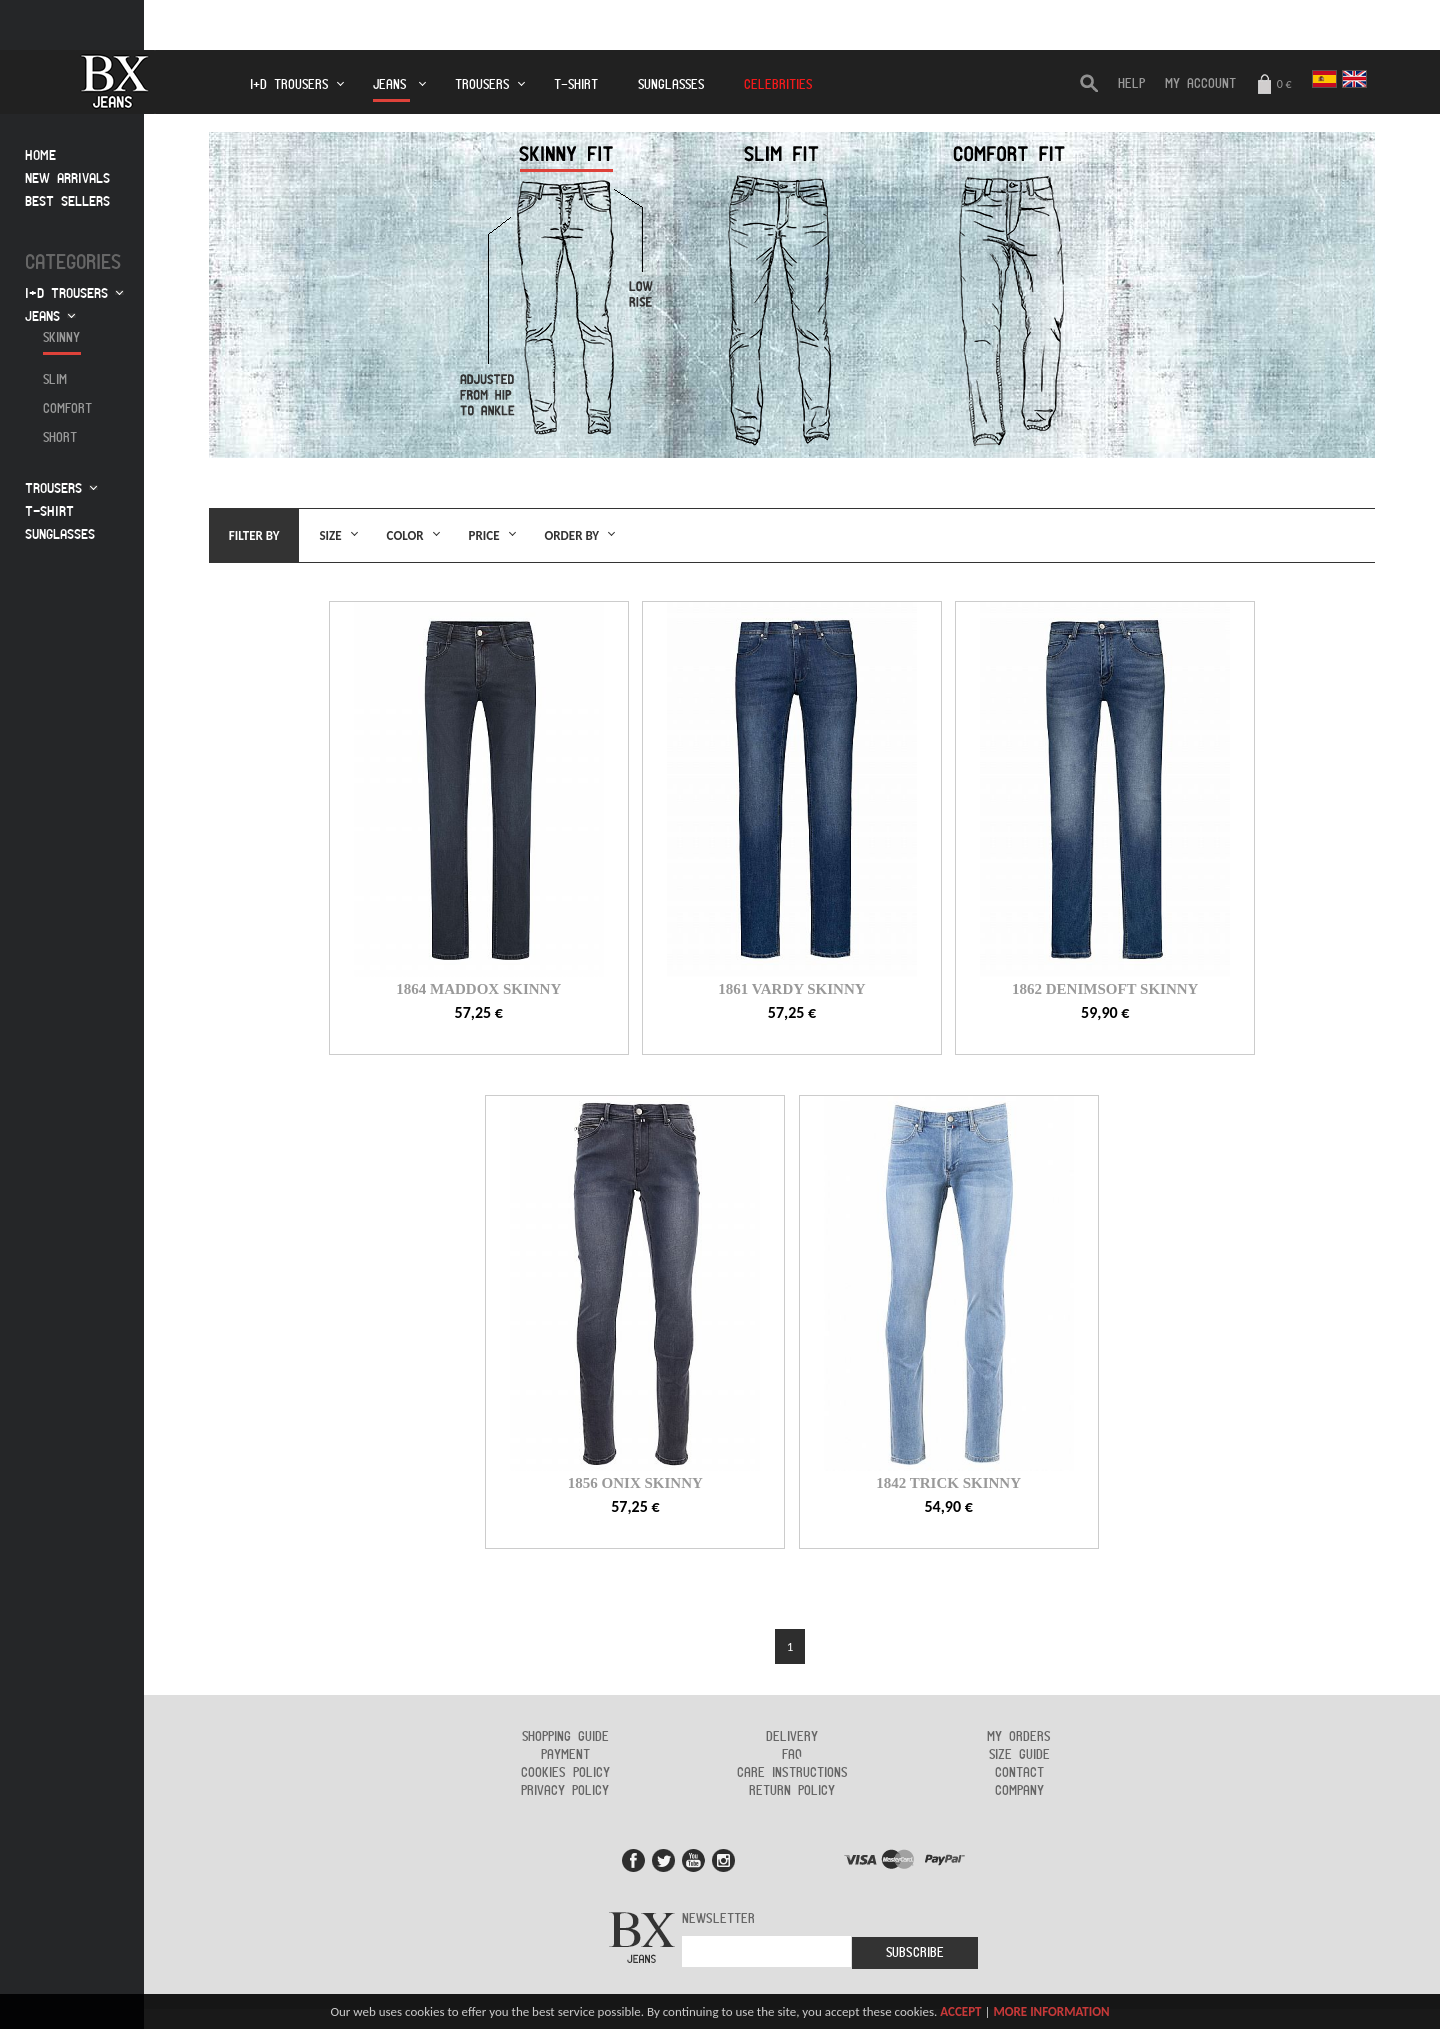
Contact (1019, 1773)
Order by (572, 535)
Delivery (792, 1737)
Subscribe (915, 1953)
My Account (1200, 84)
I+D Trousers (289, 85)
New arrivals (67, 178)
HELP (1131, 84)
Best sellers (67, 201)
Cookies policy (565, 1773)
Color (405, 535)
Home (40, 155)
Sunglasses (671, 85)
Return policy (792, 1791)
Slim (55, 380)
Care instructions (792, 1773)
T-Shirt (576, 85)
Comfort (67, 409)
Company (1019, 1791)
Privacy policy (565, 1791)
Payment (565, 1755)
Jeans (391, 90)
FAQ (792, 1755)
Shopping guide (565, 1737)
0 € (1274, 85)
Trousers (482, 85)
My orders (1019, 1737)
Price (484, 535)
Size (330, 535)
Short (60, 438)
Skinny (61, 338)
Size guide (1019, 1755)
